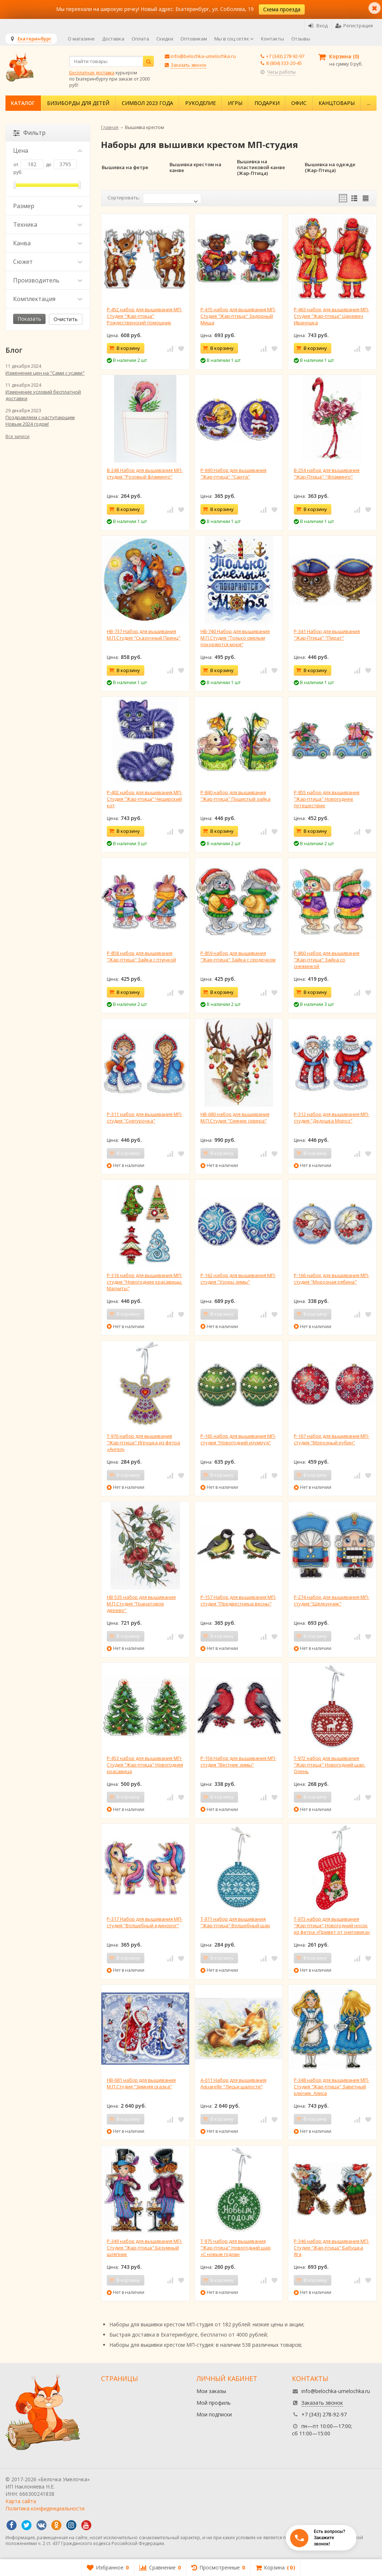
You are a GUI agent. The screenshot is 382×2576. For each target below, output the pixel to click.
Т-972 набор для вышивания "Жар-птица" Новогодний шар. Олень (329, 1765)
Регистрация (354, 25)
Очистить (66, 319)
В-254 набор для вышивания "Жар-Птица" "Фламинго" (326, 473)
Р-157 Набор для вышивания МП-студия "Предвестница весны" (238, 1600)
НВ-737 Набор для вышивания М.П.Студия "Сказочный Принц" (143, 634)
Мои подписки (214, 2414)
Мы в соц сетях (234, 38)
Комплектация (47, 299)
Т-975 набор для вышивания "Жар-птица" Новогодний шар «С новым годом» (235, 2247)
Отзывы (300, 38)
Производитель (47, 280)
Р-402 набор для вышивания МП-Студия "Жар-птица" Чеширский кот (144, 799)
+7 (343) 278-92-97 (285, 56)
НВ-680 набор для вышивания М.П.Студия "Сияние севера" (234, 1117)
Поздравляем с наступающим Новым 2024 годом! (40, 420)
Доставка (113, 38)
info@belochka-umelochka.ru (203, 56)
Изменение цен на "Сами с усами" (45, 373)
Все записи (17, 436)
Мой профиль (213, 2402)
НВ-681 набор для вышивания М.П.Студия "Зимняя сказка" (141, 2083)
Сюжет (47, 261)
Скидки (164, 38)
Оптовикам (193, 38)
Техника (47, 224)
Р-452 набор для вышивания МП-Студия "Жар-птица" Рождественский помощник (144, 316)
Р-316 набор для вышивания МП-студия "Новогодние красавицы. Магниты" (144, 1282)
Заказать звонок (188, 65)
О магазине (81, 38)
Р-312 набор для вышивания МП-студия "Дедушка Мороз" (331, 1117)
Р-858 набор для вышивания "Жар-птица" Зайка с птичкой (141, 956)
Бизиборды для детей (78, 102)
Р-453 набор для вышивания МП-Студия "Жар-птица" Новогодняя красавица (145, 1765)
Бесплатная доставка (91, 73)
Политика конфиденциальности (45, 2508)
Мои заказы (211, 2391)
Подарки (267, 102)
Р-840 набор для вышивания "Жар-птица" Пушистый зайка (235, 795)
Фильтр (29, 133)
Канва (47, 243)
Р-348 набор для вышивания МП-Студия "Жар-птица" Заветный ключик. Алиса (331, 2086)
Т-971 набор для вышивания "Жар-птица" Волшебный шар (235, 1922)
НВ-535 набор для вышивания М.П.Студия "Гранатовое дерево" (141, 1603)
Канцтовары (337, 102)
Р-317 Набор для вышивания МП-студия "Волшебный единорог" (145, 1922)
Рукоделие (200, 102)
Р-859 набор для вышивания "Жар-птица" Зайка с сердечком (238, 956)
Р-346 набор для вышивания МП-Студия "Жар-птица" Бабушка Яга (331, 2247)
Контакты (272, 38)
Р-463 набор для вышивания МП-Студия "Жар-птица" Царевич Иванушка (331, 316)
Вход (318, 25)
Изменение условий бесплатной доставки (43, 395)
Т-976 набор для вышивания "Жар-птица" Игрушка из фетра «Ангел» (143, 1442)
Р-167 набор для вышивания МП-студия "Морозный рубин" (331, 1439)
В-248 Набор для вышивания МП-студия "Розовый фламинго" (145, 473)
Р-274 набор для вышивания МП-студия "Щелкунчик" (331, 1600)
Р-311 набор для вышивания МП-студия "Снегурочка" (144, 1117)
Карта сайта (20, 2501)
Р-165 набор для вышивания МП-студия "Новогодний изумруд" (238, 1439)
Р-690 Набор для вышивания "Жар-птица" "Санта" (233, 473)
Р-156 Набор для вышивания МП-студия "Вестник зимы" (238, 1761)
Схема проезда (281, 9)
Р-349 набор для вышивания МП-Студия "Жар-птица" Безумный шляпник (144, 2247)
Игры (235, 102)
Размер (47, 206)
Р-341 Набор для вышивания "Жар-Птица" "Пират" (327, 634)
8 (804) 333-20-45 (284, 63)
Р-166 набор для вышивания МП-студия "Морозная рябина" (331, 1278)
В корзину (124, 348)
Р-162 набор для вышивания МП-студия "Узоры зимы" (238, 1278)
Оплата (140, 38)
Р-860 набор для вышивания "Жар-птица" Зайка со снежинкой (326, 959)
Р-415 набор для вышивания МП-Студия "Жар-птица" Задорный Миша (238, 316)
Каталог (23, 102)
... (368, 102)
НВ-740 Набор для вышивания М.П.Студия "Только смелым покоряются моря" (235, 638)
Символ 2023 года (147, 102)
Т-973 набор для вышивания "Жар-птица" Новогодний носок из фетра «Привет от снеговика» (332, 1925)
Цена (47, 150)
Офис (299, 102)
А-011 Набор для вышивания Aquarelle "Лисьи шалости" (233, 2083)
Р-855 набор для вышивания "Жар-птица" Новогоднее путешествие (326, 799)
